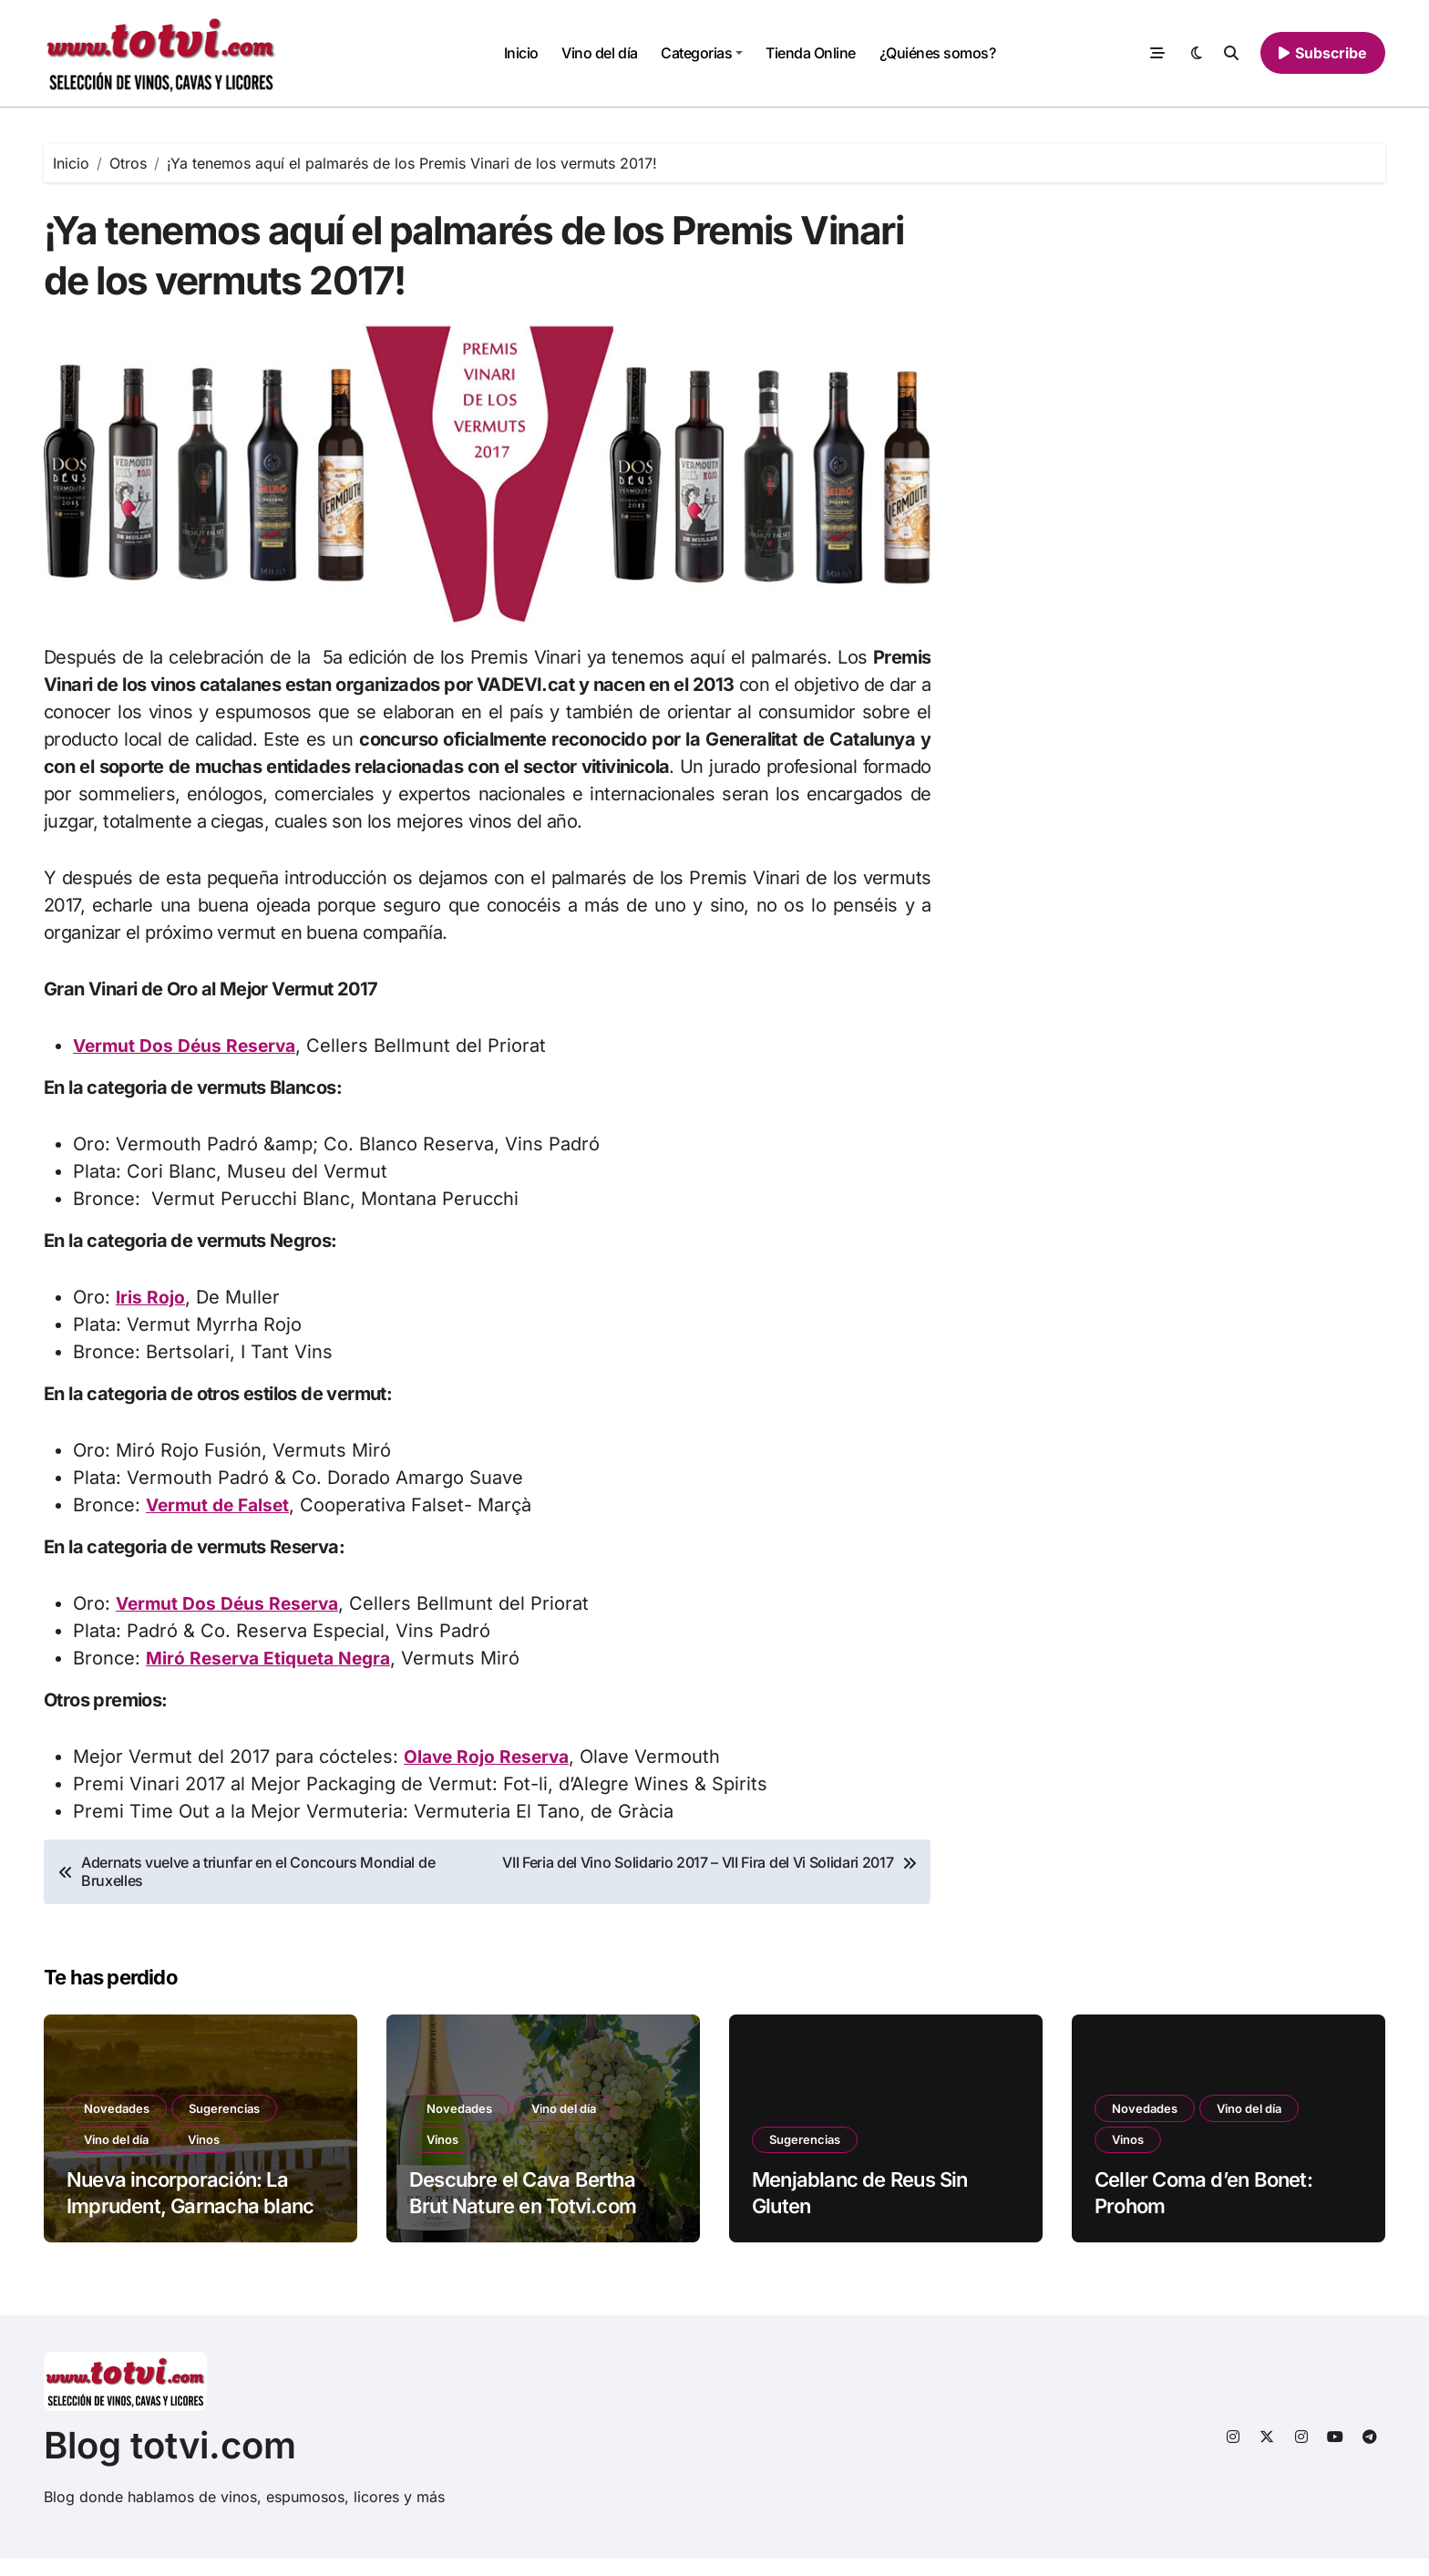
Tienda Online (811, 53)
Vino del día (599, 53)
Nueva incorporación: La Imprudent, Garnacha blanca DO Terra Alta (195, 2224)
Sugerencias (229, 2124)
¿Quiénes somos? (937, 53)
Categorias (702, 53)
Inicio (521, 53)
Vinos (209, 2156)
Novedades (118, 2124)
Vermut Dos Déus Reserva (188, 1064)
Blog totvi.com (170, 2462)
